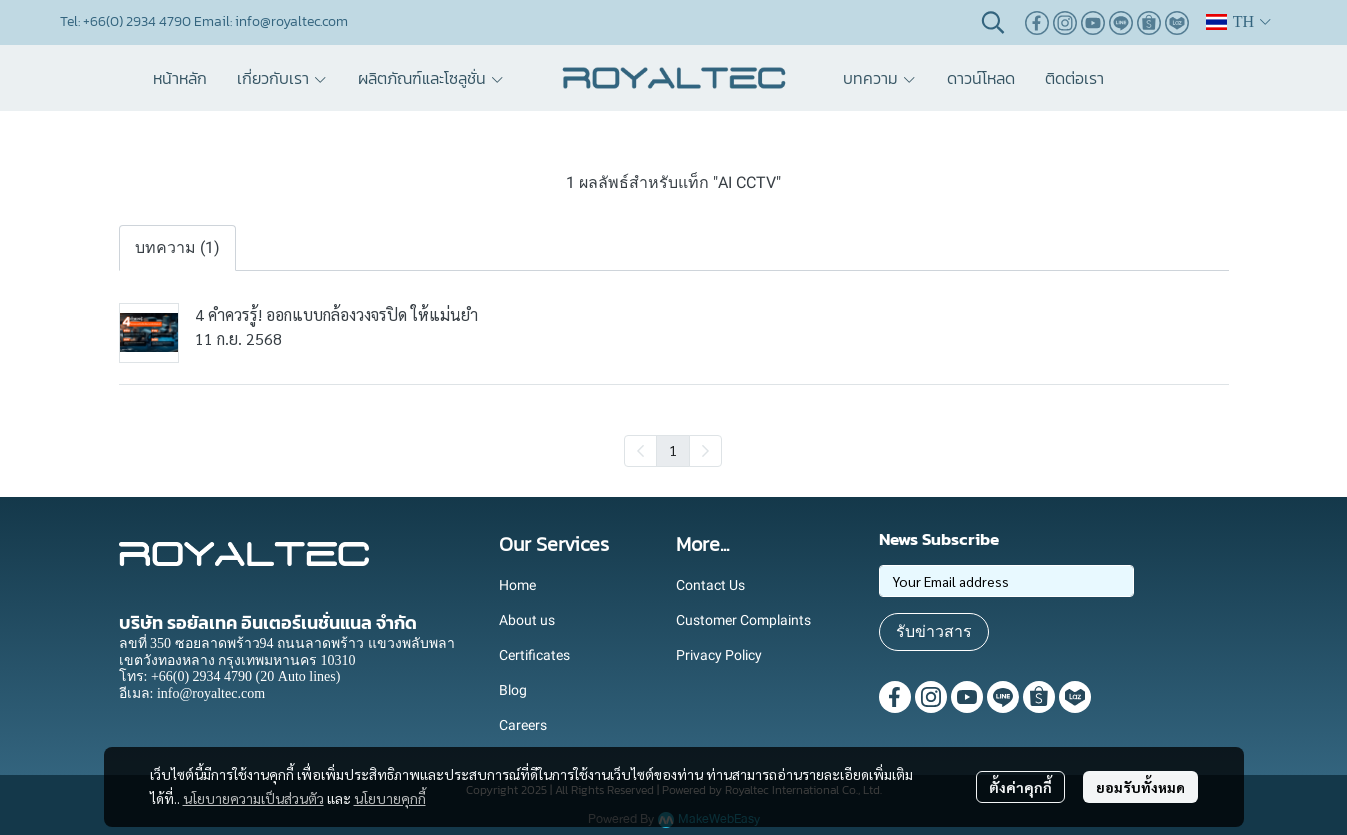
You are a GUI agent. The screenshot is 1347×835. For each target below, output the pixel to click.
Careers (523, 725)
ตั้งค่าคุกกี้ (1020, 787)
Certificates (534, 655)
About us (527, 620)
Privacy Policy (719, 655)
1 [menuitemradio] (673, 450)
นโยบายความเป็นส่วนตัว (253, 798)
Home (517, 585)
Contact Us (710, 585)
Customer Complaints (743, 620)
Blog (513, 690)
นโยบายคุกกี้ (390, 798)
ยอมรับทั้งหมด (1140, 787)
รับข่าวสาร (934, 631)
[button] (993, 22)
